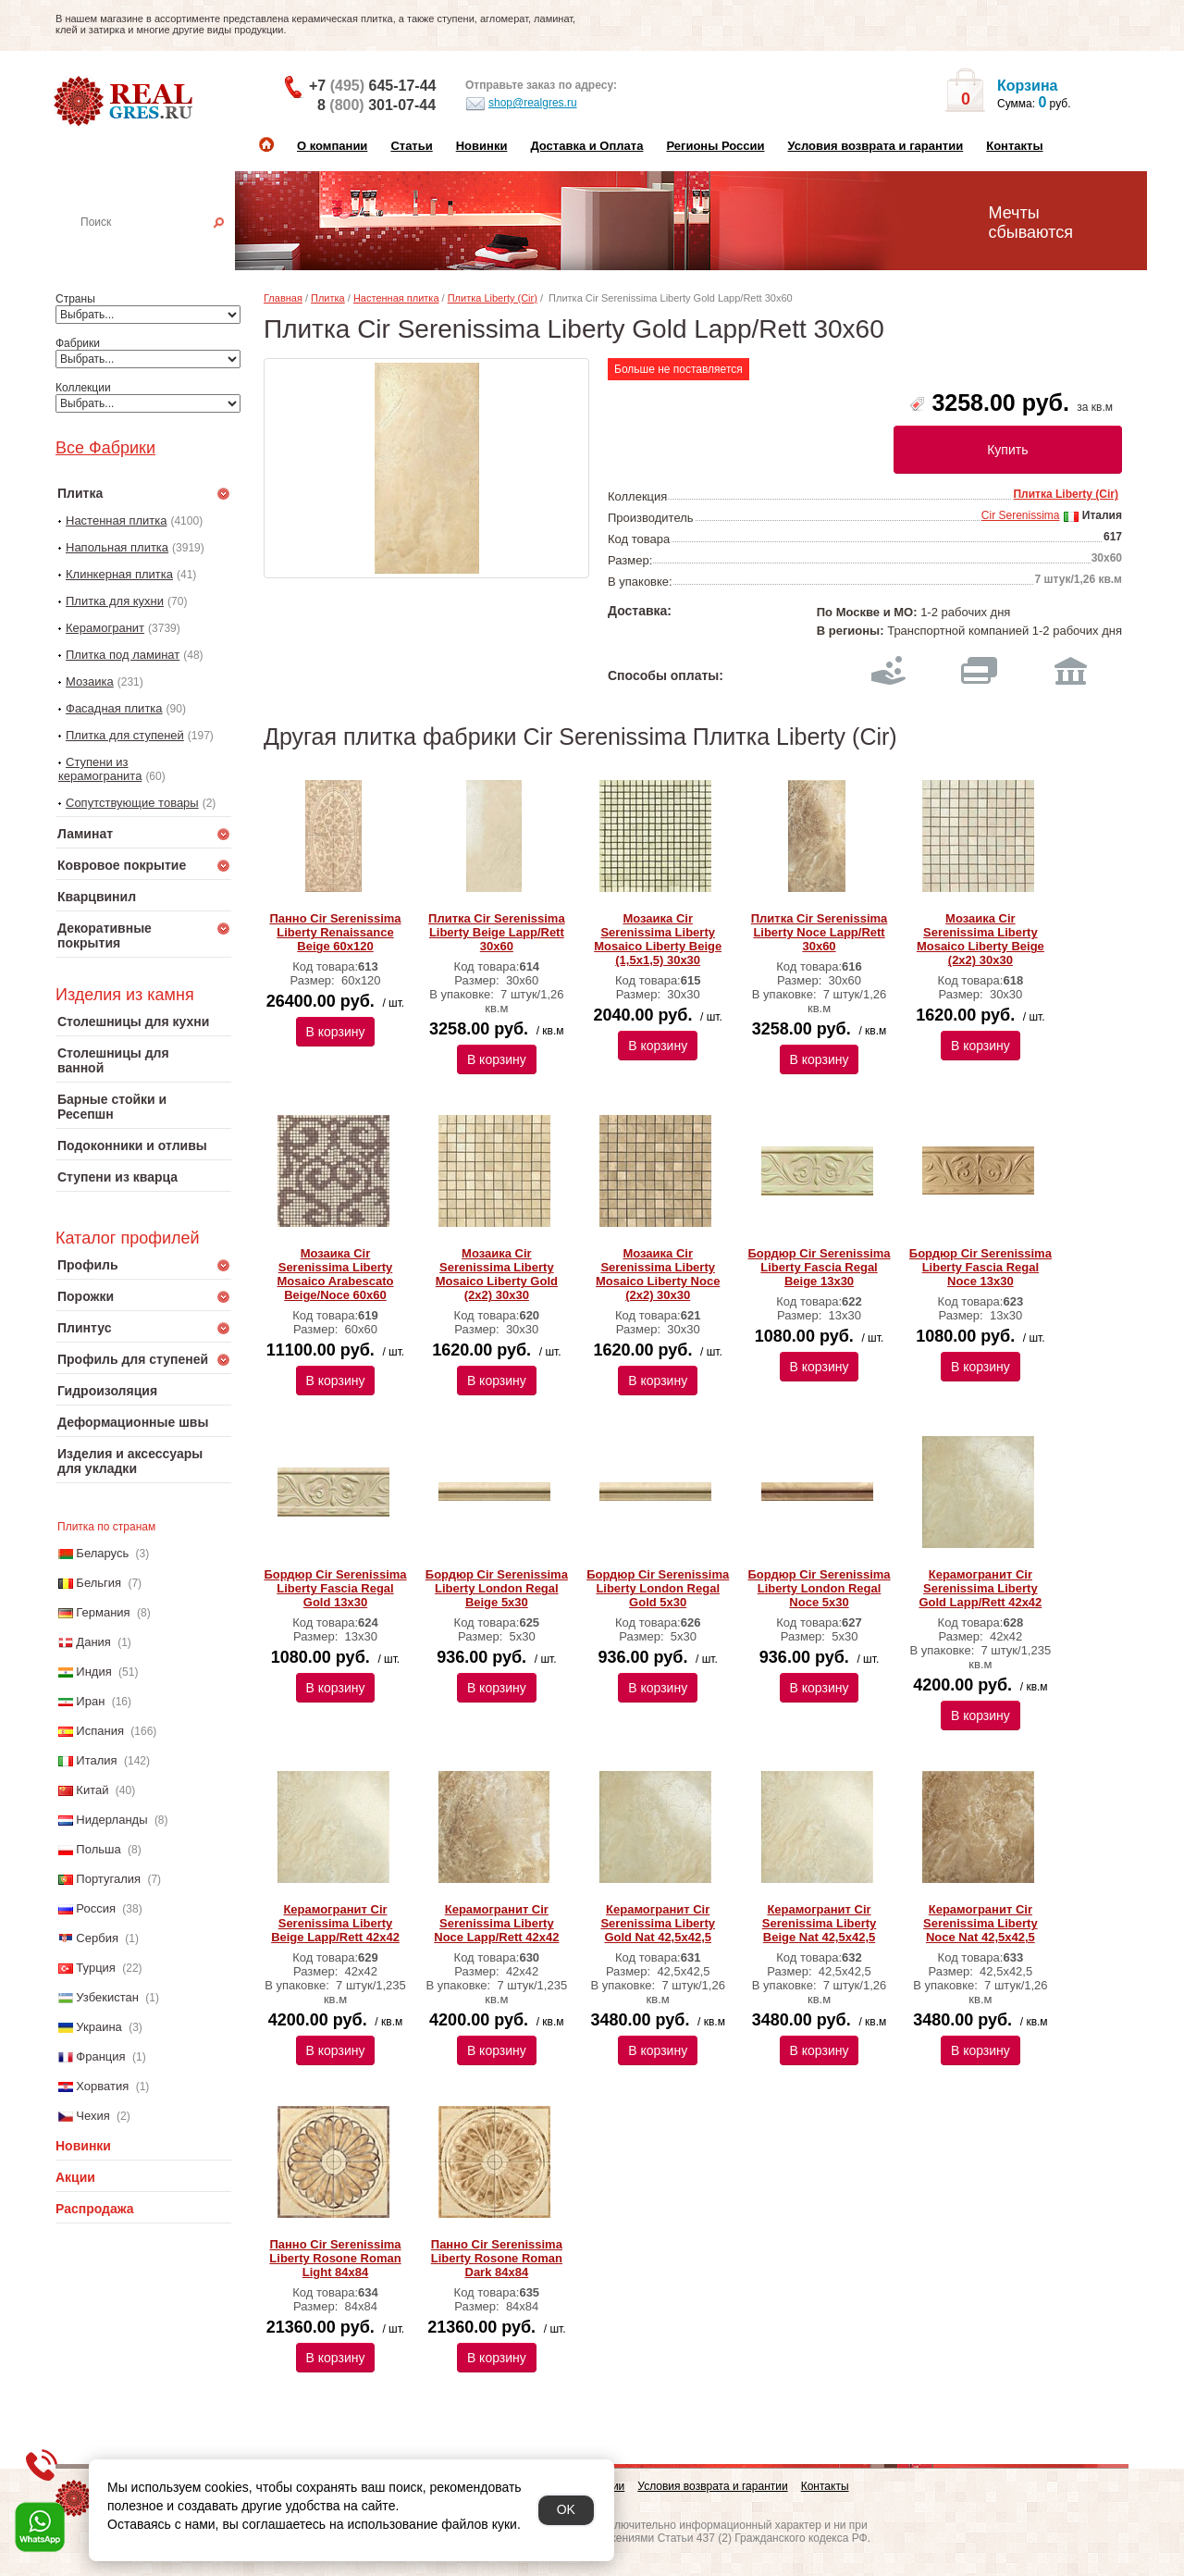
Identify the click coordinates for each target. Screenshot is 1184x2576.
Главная (283, 297)
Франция (100, 2056)
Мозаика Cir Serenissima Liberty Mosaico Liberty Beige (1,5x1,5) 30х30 (658, 939)
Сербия (97, 1938)
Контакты (1014, 146)
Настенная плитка (163, 248)
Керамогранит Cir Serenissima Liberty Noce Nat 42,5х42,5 (980, 1923)
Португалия (108, 1879)
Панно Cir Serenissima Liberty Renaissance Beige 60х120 (335, 932)
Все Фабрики (105, 448)
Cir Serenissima (1020, 515)
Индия (93, 1671)
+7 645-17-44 (372, 85)
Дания (93, 1642)
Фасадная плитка (114, 708)
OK (566, 2509)
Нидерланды (111, 1820)
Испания (100, 1731)
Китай (92, 1790)
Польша (98, 1849)
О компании (332, 146)
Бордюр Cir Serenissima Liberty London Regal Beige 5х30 (497, 1588)
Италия (96, 1760)
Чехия (92, 2116)
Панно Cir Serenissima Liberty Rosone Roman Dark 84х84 (496, 2258)
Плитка (328, 297)
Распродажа (95, 2208)
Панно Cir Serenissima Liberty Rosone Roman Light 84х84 (335, 2258)
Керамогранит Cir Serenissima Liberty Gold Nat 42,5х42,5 (657, 1923)
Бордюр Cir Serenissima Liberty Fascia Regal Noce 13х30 (980, 1267)
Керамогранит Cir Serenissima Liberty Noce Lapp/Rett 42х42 (496, 1923)
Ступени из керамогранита (100, 769)
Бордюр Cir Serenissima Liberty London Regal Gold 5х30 (657, 1588)
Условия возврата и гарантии (875, 146)
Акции (75, 2177)
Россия (96, 1908)
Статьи (411, 146)
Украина (99, 2027)
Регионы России (715, 146)
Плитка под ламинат (122, 655)
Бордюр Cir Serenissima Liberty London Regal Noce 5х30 (818, 1588)
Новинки (482, 146)
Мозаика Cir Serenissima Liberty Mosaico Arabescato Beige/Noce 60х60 (336, 1274)
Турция (96, 1968)
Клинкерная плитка (119, 574)
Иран (90, 1701)
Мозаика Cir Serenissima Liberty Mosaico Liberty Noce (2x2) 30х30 (658, 1274)
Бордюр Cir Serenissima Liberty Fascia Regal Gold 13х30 (335, 1588)
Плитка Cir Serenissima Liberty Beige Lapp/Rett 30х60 (496, 932)
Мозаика (90, 681)
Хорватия (102, 2086)
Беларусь (102, 1553)
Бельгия (98, 1583)
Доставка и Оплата (586, 146)
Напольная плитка (117, 547)
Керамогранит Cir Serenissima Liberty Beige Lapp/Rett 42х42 (335, 1923)
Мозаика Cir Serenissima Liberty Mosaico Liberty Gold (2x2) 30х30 (497, 1274)
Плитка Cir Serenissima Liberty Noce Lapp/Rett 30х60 (819, 932)
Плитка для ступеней (125, 735)
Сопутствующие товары (132, 803)
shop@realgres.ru (521, 103)
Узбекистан (107, 1997)
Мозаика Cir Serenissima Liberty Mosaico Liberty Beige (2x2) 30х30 (980, 939)
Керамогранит (105, 628)
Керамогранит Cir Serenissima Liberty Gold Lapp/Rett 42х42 (980, 1588)
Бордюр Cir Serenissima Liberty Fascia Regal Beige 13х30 (818, 1267)
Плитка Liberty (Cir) (492, 297)
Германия (103, 1612)
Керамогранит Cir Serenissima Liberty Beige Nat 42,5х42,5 (819, 1923)
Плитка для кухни (115, 601)
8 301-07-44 (376, 105)
